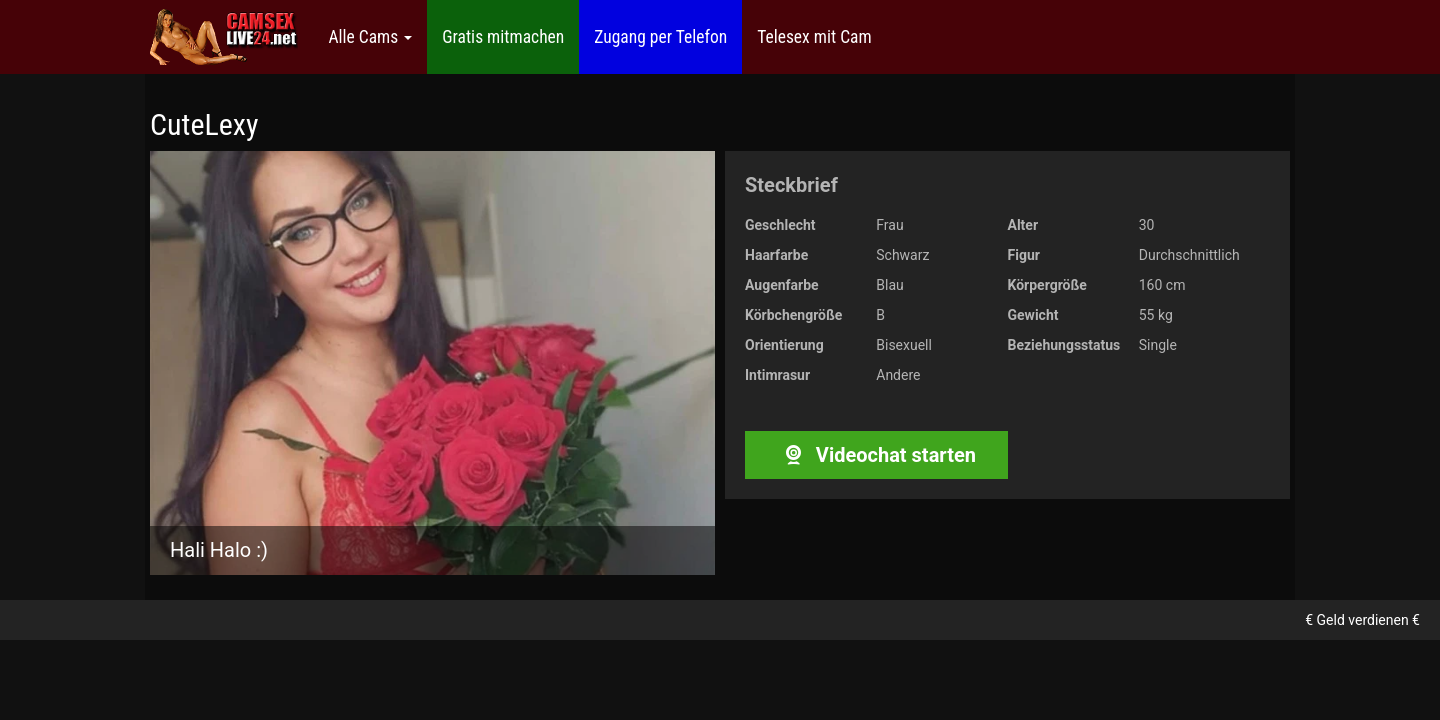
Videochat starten (876, 455)
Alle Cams (370, 37)
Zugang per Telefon (660, 37)
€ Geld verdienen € (1362, 620)
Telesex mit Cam (814, 37)
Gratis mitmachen (503, 37)
